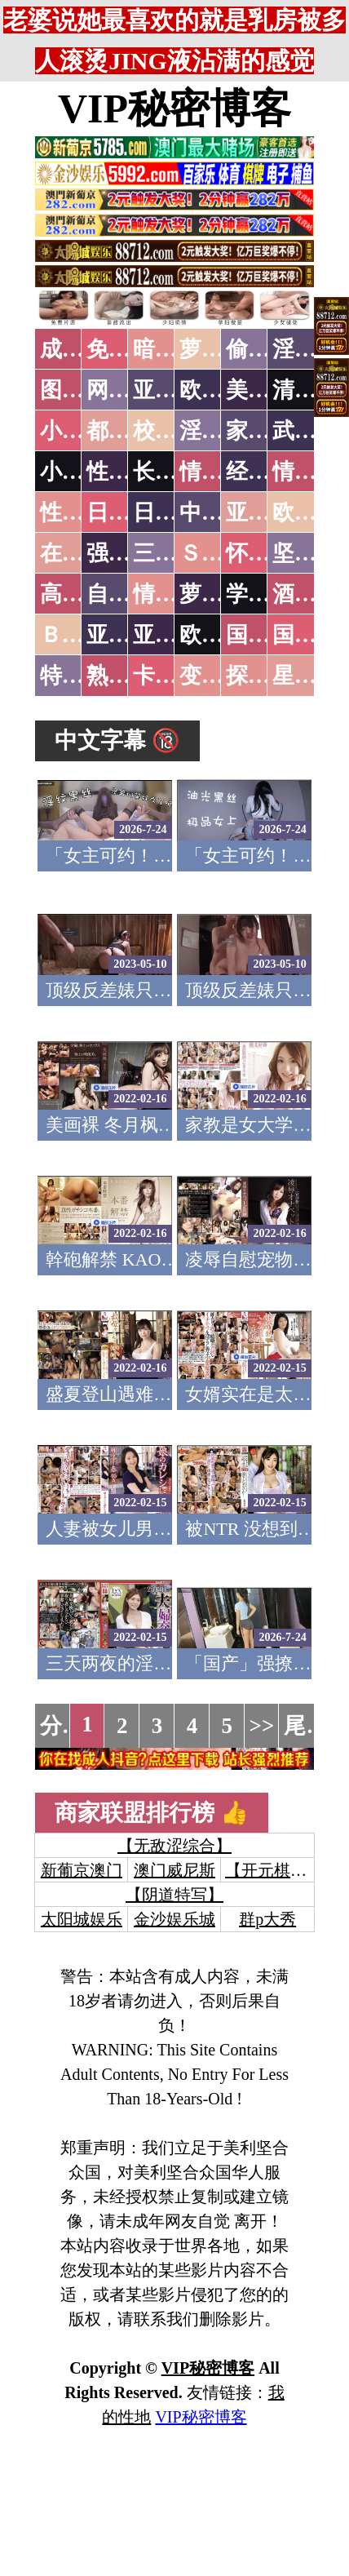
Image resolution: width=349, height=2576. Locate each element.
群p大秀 (267, 1919)
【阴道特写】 (174, 1895)
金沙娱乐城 (174, 1919)
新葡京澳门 (81, 1870)
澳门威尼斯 (174, 1870)
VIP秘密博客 (174, 108)
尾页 (306, 1726)
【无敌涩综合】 (174, 1846)
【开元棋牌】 (274, 1870)
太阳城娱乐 (81, 1919)
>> (262, 1726)
